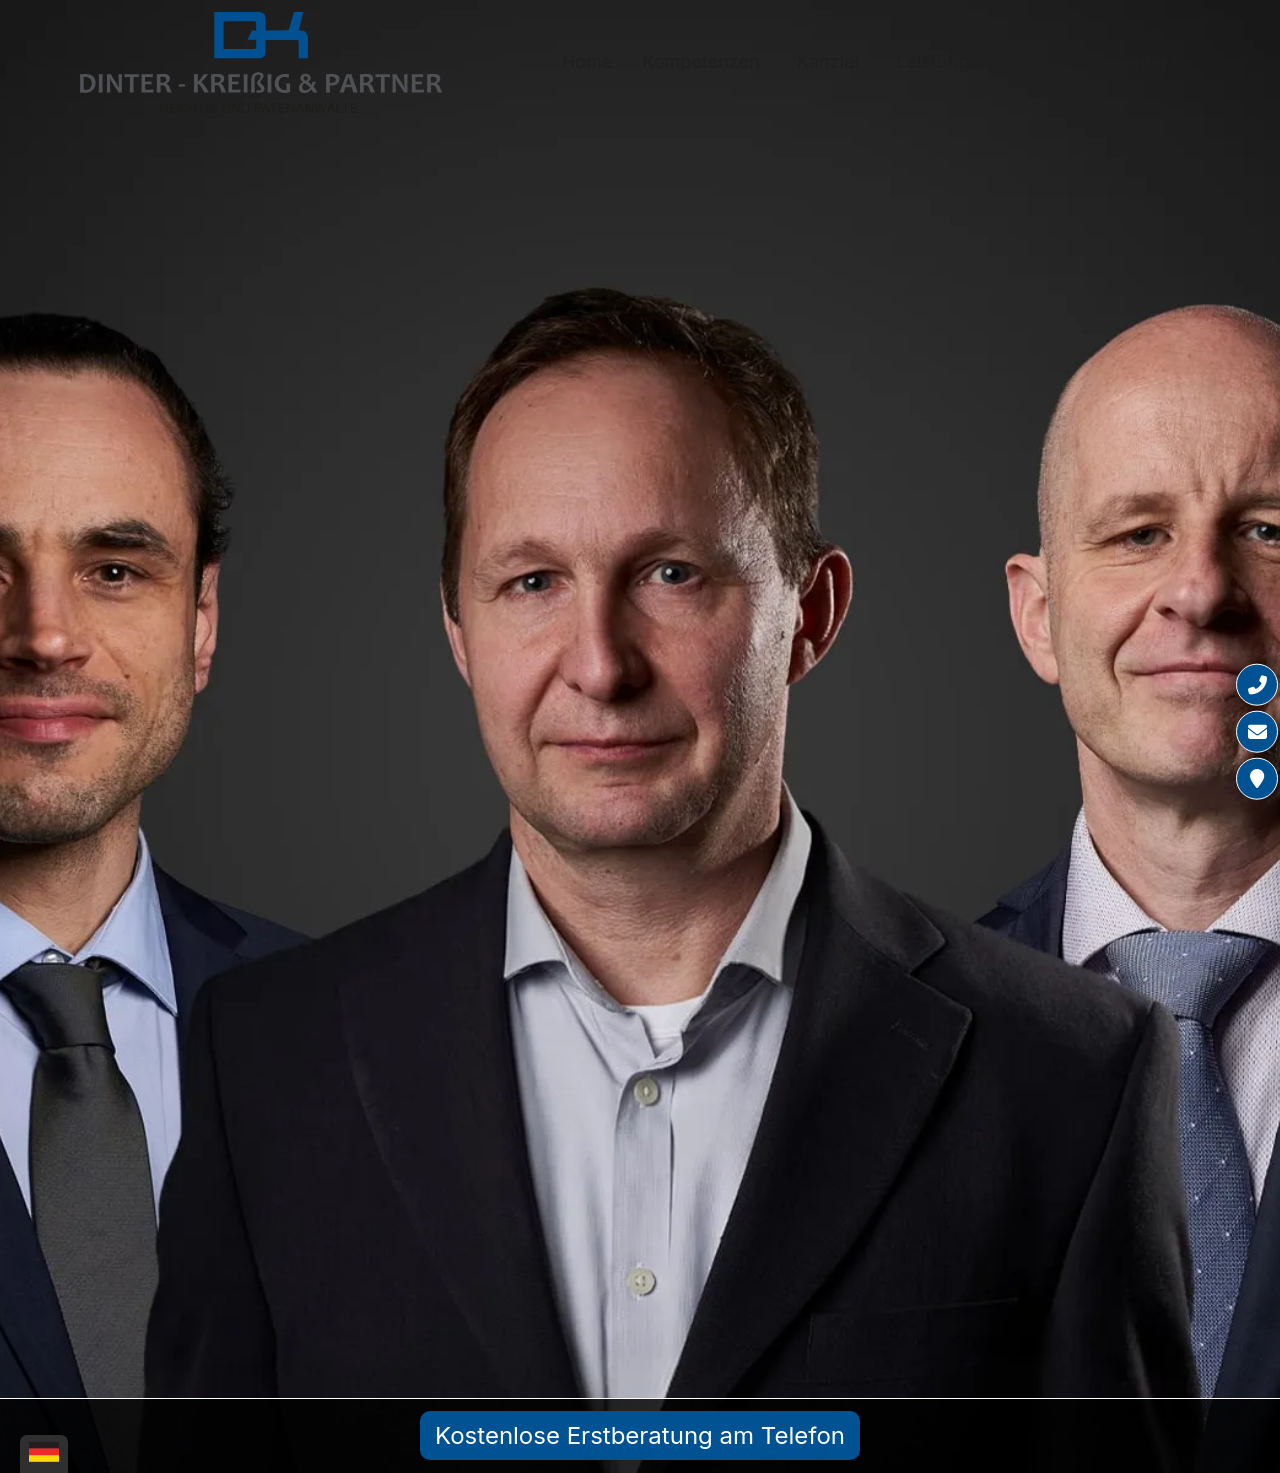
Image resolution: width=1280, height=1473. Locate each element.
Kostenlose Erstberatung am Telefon (640, 1435)
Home (587, 61)
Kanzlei (828, 61)
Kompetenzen (700, 61)
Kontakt (1145, 61)
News (1052, 61)
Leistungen (943, 61)
